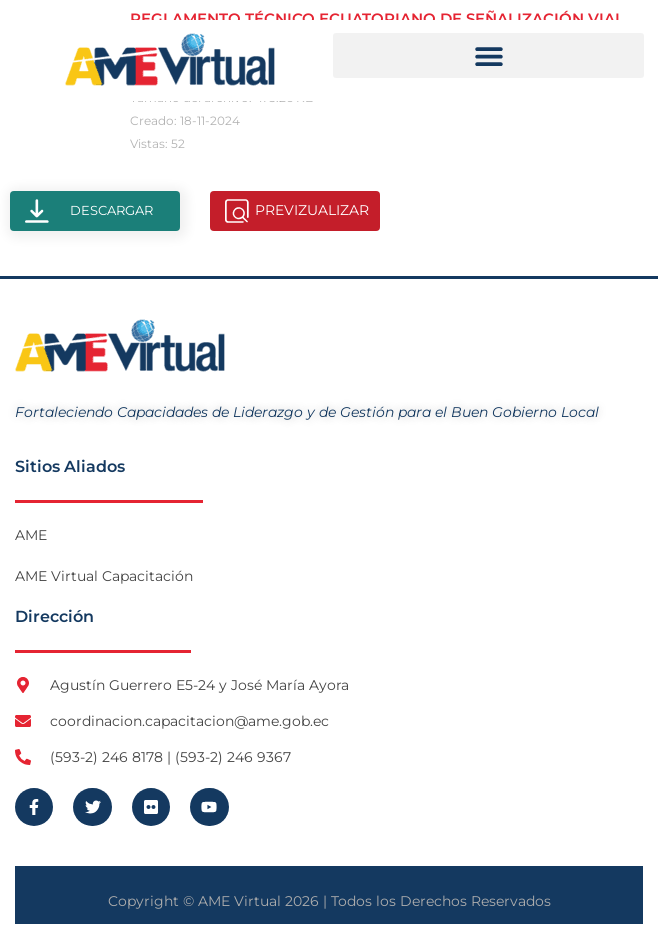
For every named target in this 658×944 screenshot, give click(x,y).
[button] (488, 55)
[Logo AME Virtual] (170, 59)
